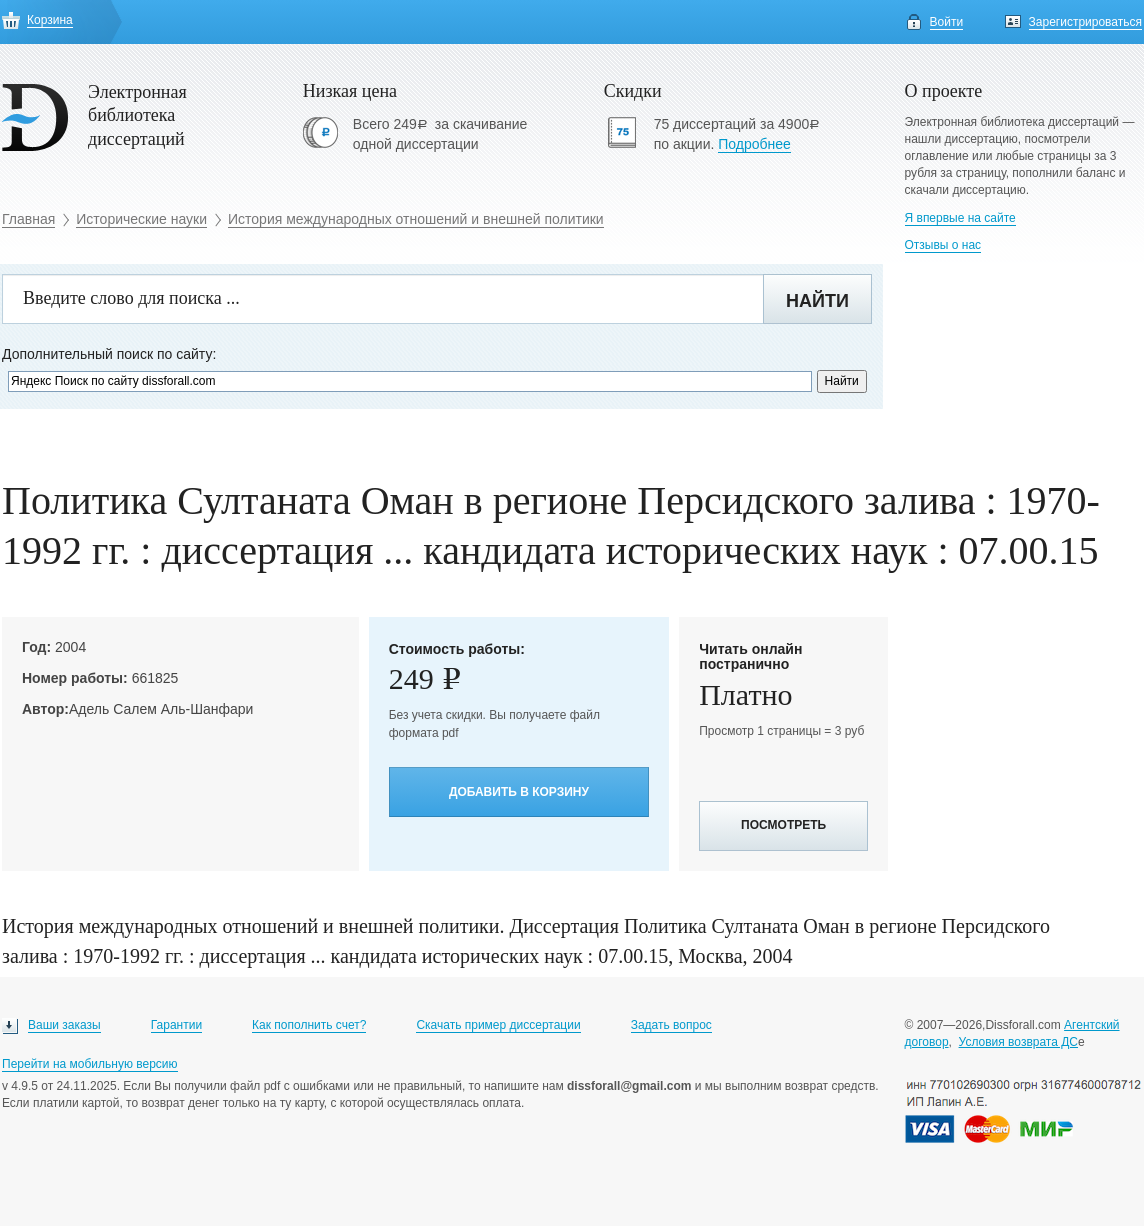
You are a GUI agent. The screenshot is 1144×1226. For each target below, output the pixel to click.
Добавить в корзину (519, 792)
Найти (817, 301)
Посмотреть (783, 825)
